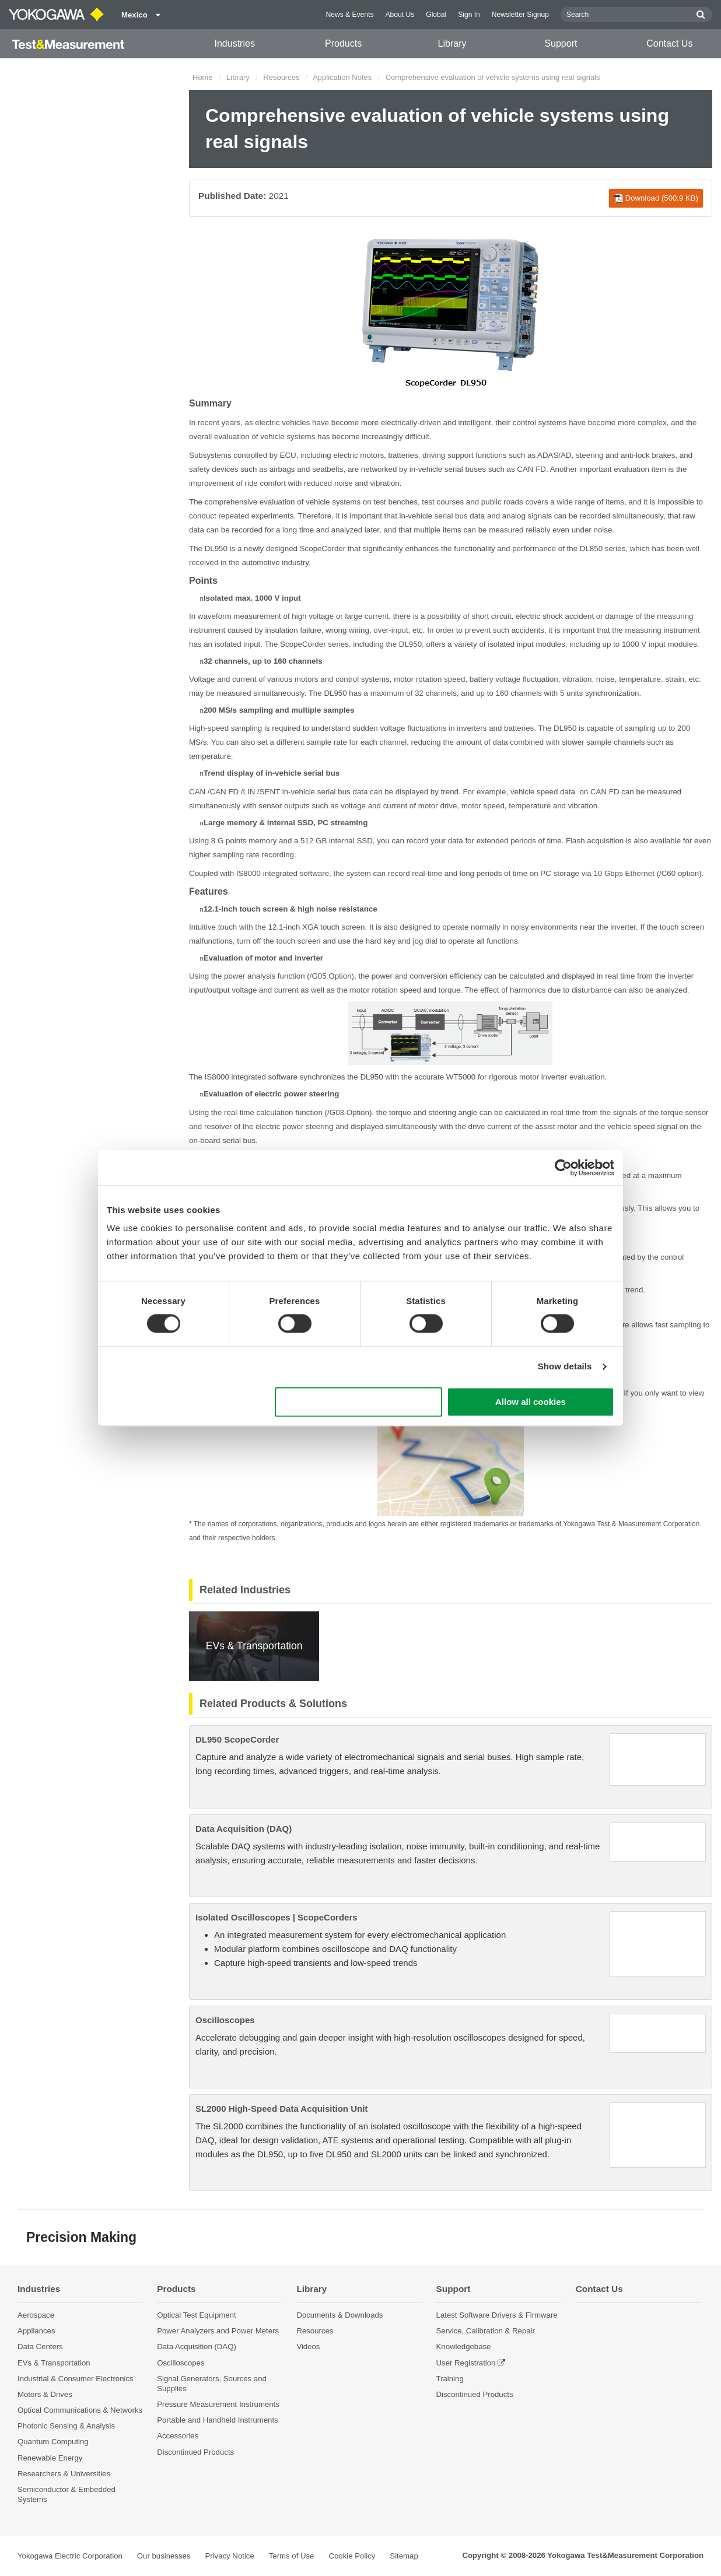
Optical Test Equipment (196, 2315)
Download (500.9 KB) (656, 198)
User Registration (466, 2362)
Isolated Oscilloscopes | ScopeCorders (276, 1917)
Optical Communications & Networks (80, 2410)
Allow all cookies (530, 1402)
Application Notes (342, 77)
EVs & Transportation (54, 2362)
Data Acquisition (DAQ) (243, 1829)
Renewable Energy (50, 2458)
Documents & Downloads (339, 2315)
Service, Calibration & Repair (485, 2330)
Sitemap (404, 2556)
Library (452, 43)
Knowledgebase (463, 2347)
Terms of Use (291, 2556)
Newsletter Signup (520, 14)
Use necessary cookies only (358, 1402)
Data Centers (40, 2347)
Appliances (36, 2330)
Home (202, 77)
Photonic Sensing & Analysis (66, 2425)
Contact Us (669, 43)
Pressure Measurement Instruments (218, 2404)
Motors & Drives (45, 2394)
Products (343, 43)
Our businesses (164, 2556)
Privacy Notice (229, 2556)
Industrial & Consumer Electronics (76, 2378)
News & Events (349, 14)
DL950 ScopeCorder (237, 1739)
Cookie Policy (351, 2556)
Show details (565, 1367)
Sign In (469, 14)
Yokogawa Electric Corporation (70, 2556)
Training (450, 2378)
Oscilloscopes (225, 2020)
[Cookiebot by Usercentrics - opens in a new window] (563, 1167)
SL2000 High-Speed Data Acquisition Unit (281, 2109)
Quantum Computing (53, 2441)
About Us (399, 14)
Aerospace (36, 2315)
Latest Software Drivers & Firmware (497, 2315)
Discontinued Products (195, 2452)
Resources (281, 77)
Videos (308, 2347)
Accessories (177, 2435)
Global (436, 14)
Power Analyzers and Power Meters (218, 2330)
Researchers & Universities (64, 2473)
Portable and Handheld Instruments (217, 2420)
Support (560, 43)
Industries (235, 43)
